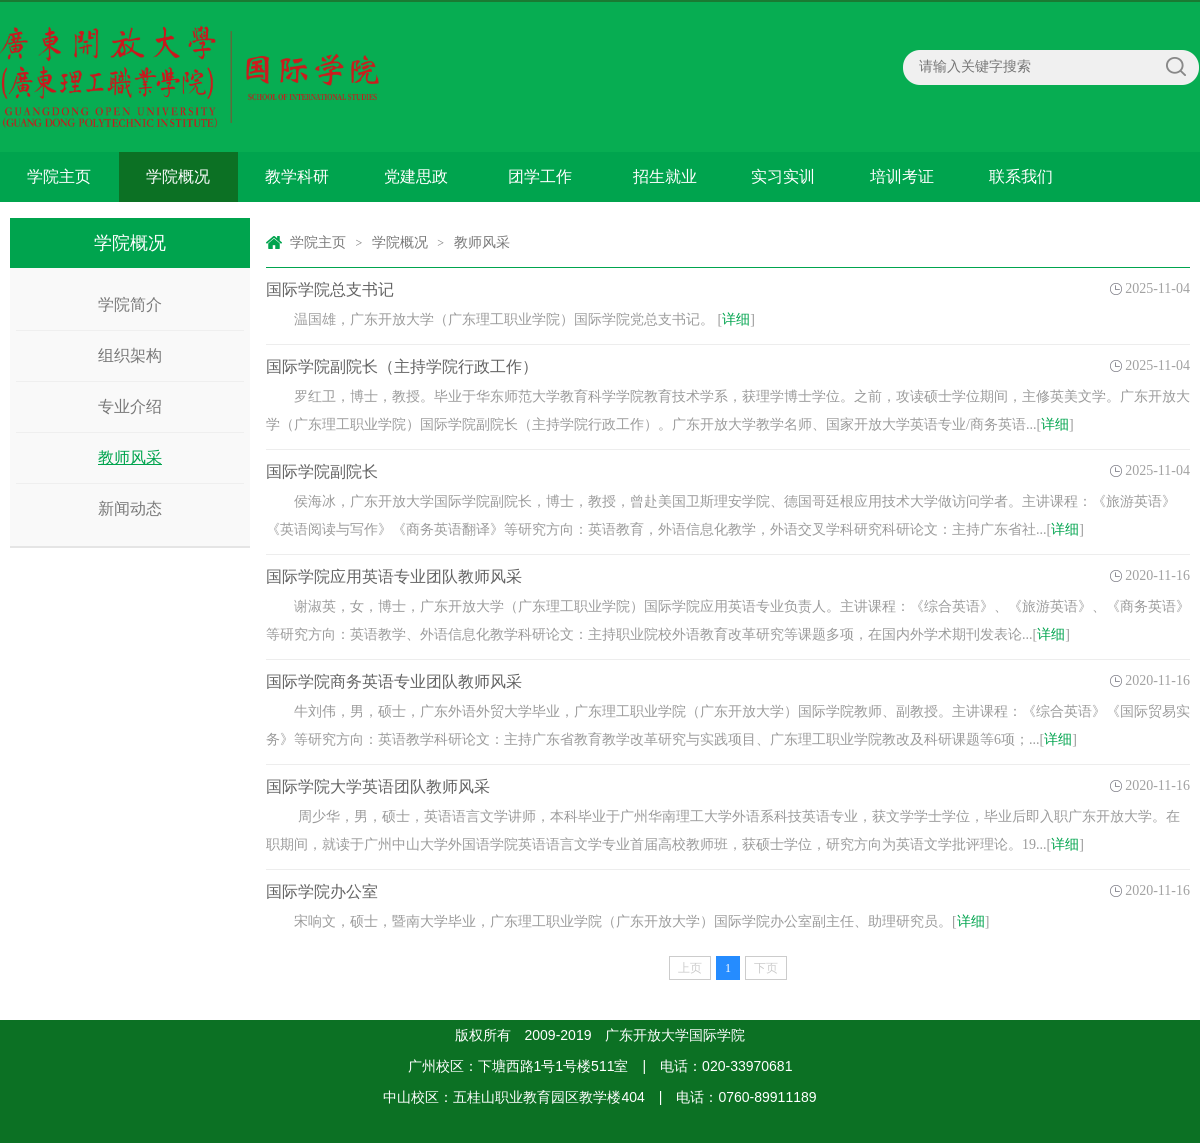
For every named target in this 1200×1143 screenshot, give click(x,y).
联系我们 (1021, 176)
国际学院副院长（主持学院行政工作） (402, 366)
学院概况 (178, 176)
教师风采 (130, 457)
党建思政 (416, 176)
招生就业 (665, 176)
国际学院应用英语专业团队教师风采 (394, 576)
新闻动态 (130, 508)
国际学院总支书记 (330, 289)
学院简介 (130, 304)
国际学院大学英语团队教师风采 (378, 786)
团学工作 (540, 176)
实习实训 (783, 176)
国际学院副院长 (322, 471)
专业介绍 (130, 406)
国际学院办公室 (322, 891)
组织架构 (130, 355)
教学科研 (297, 176)
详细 (736, 319)
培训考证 (902, 176)
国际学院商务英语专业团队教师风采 (394, 681)
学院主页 (59, 176)
